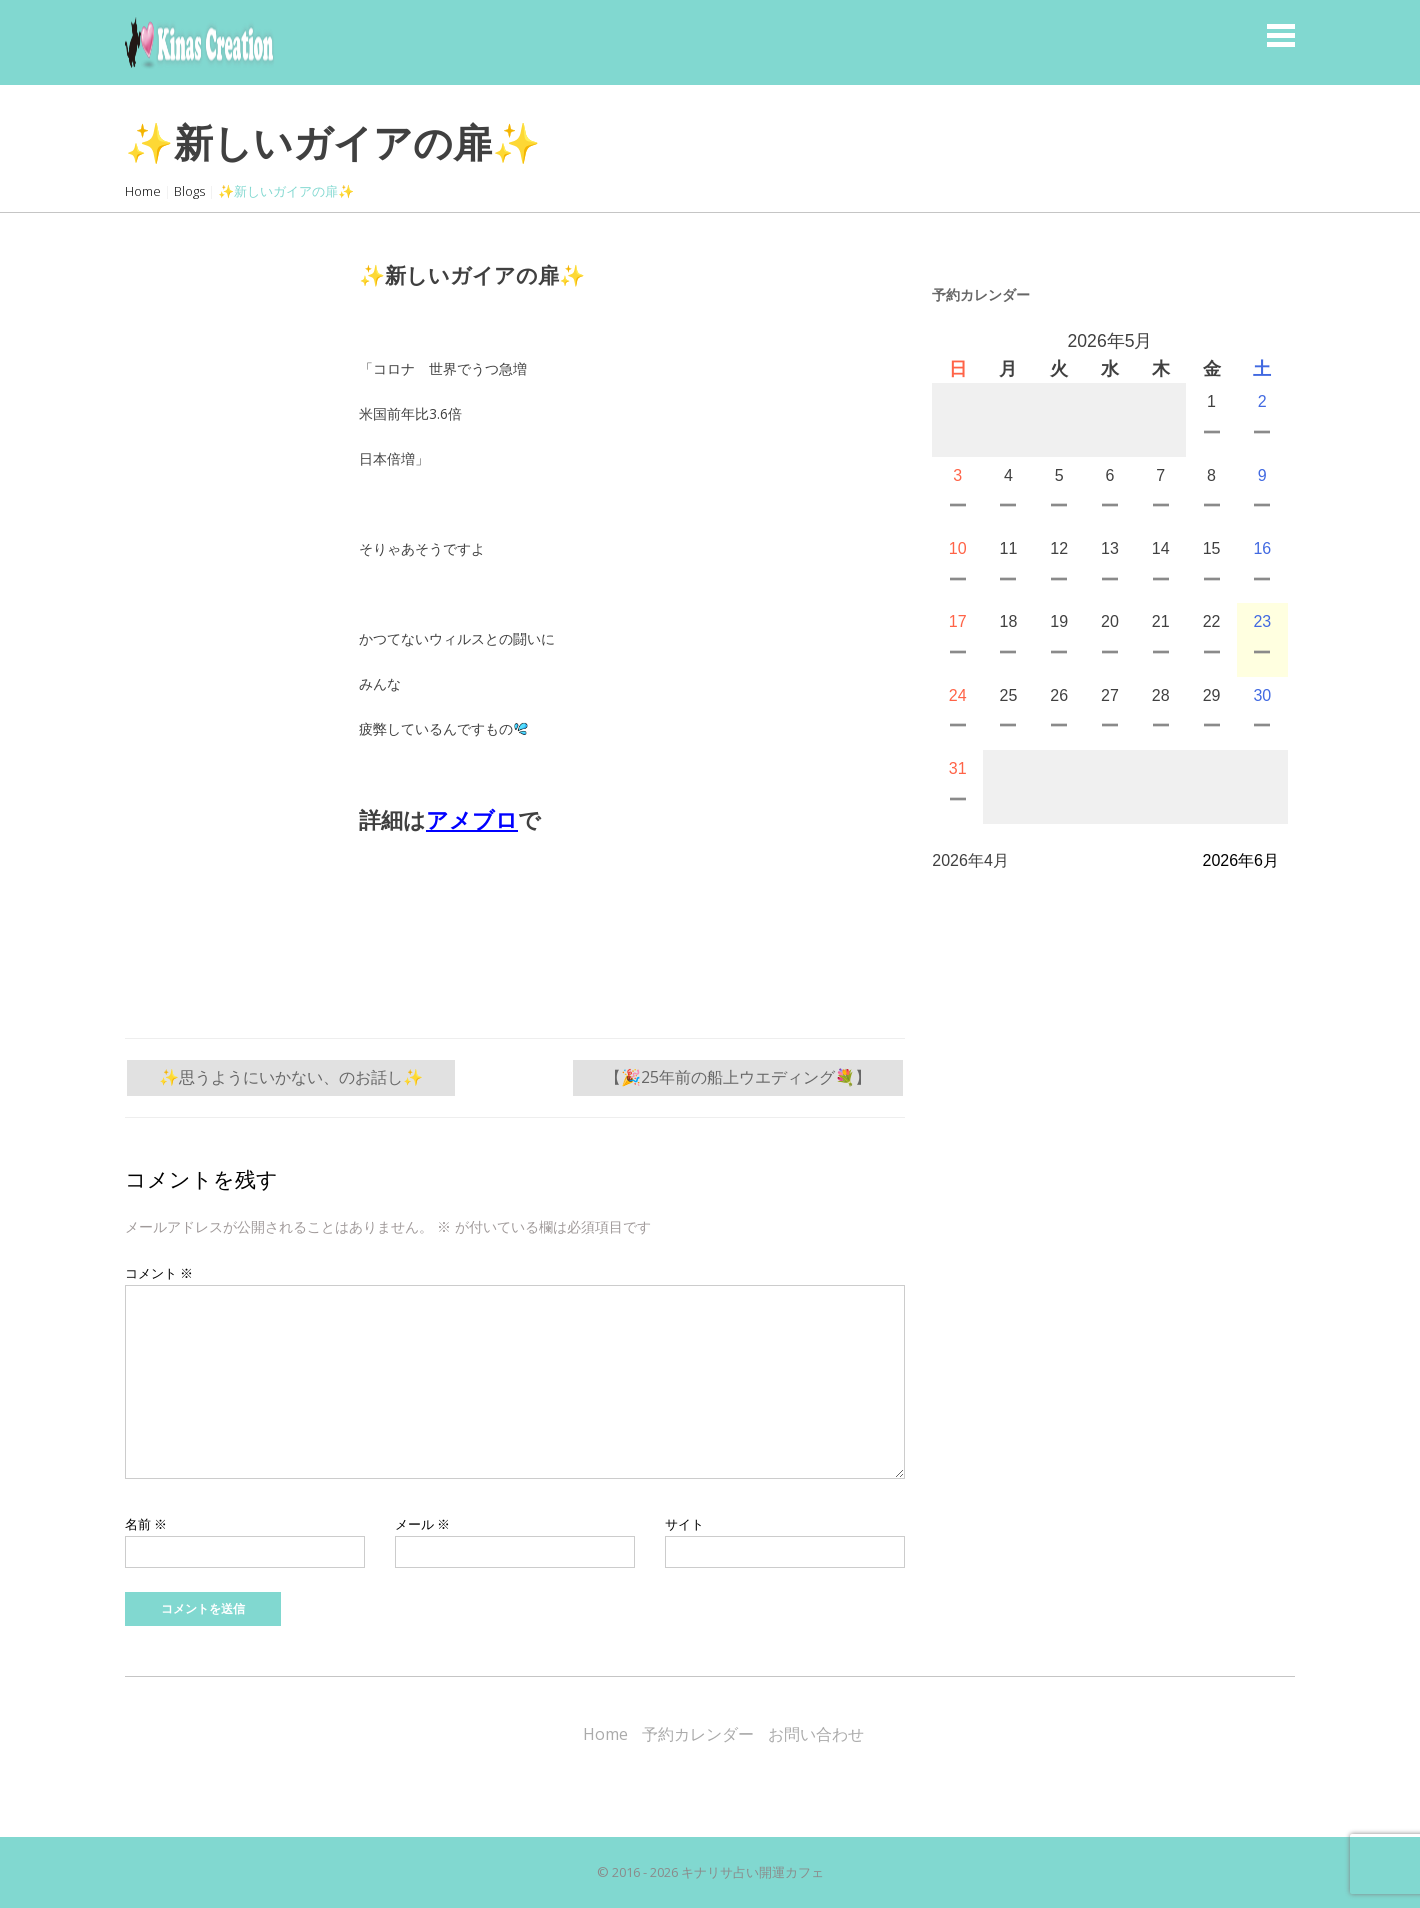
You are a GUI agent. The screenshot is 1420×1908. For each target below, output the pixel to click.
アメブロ (472, 820)
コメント (159, 1273)
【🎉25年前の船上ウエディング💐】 (738, 1077)
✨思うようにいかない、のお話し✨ (291, 1077)
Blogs (189, 191)
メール (422, 1524)
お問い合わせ (816, 1734)
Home (143, 191)
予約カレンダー (698, 1734)
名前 (146, 1524)
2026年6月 (1241, 860)
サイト (684, 1524)
